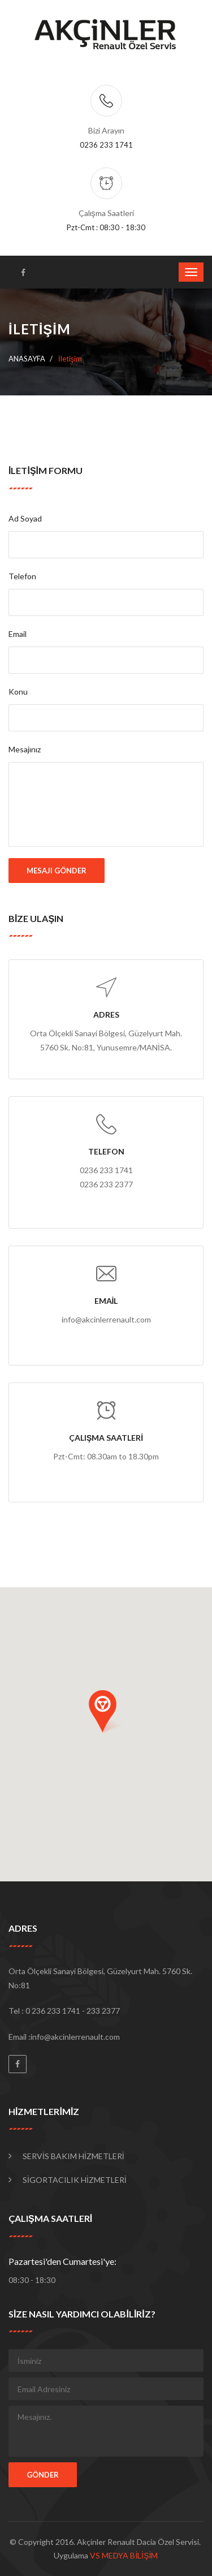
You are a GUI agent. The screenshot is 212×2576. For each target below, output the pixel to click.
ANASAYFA (26, 358)
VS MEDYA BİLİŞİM (124, 2555)
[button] (106, 1711)
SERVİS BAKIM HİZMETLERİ (73, 2156)
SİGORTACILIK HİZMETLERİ (75, 2180)
